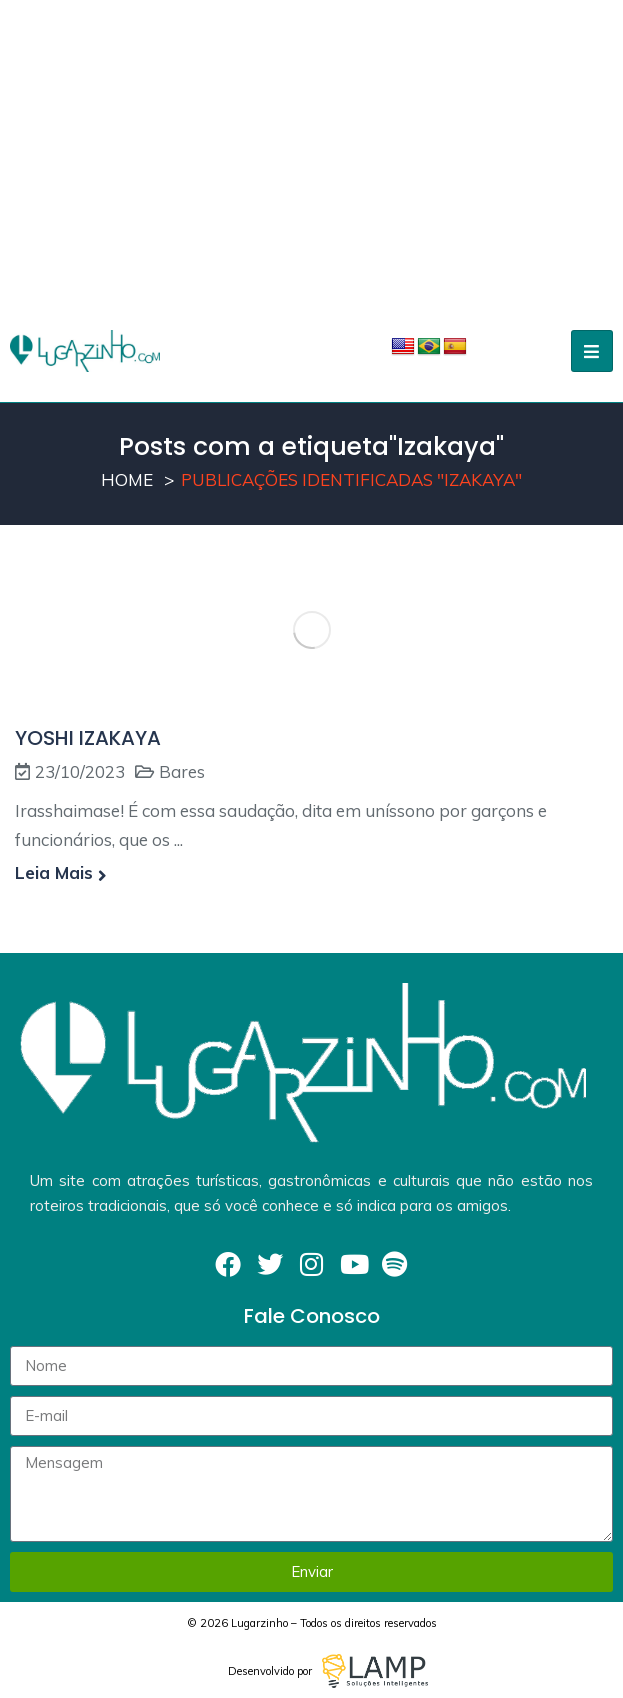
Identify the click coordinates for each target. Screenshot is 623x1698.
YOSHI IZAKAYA (88, 738)
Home (127, 479)
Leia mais (61, 872)
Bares (182, 771)
